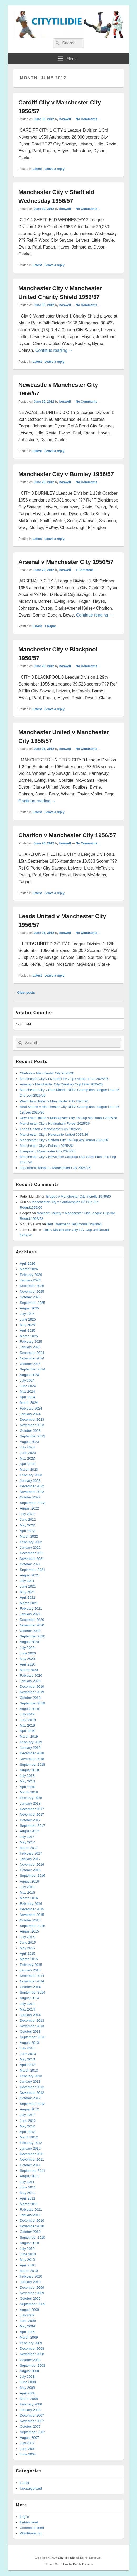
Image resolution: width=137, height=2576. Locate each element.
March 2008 (29, 2399)
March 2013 (29, 2070)
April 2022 (27, 1531)
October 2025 (30, 1297)
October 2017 (30, 1820)
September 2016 (32, 1876)
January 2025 (30, 1347)
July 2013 (27, 2048)
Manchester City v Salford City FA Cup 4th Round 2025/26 (64, 1140)
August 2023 (29, 1442)
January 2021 (30, 1614)
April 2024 (27, 1397)
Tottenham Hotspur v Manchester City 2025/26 (55, 1168)
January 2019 (30, 1748)
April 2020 (27, 1664)
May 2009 (27, 2326)
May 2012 (27, 2126)
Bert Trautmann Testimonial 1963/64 (74, 1224)
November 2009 (32, 2293)
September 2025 (32, 1303)
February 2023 (31, 1475)
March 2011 (29, 2204)
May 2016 (27, 1892)
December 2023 (32, 1420)
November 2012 (32, 2093)
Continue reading (54, 350)
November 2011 (32, 2159)
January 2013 (30, 2081)
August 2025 (29, 1308)
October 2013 (30, 2032)
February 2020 (31, 1675)
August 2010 (29, 2243)
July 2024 (27, 1380)
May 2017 (27, 1842)
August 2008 (29, 2371)
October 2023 (30, 1431)
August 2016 (29, 1881)
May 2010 (27, 2260)
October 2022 (30, 1497)
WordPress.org (31, 2533)
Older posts (24, 993)
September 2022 (32, 1503)
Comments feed (32, 2528)
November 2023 (32, 1425)
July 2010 (27, 2249)
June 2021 (28, 1586)
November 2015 (32, 1915)
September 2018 (32, 1765)
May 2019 (27, 1725)
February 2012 (31, 2143)
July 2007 (27, 2443)
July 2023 (27, 1447)
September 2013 (32, 2037)
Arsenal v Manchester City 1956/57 (66, 562)
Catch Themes (83, 2564)
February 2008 (31, 2404)
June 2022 (28, 1519)
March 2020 (29, 1670)
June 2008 (28, 2382)
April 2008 (27, 2393)
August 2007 (29, 2438)
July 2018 (27, 1776)
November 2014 (32, 1981)
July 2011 (27, 2182)
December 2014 (32, 1976)
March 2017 (29, 1848)
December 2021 (32, 1553)
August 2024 (29, 1375)
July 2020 (27, 1648)
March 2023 (29, 1469)
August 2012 (29, 2109)
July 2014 (27, 2004)
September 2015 (32, 1926)
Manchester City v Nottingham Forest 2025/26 (55, 1123)
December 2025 (32, 1286)
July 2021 (27, 1581)
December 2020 (32, 1620)
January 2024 (30, 1414)
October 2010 (30, 2232)
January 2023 (30, 1481)
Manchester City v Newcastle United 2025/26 (54, 1135)
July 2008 (27, 2377)
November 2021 (32, 1559)
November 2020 (32, 1625)
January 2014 (30, 2015)
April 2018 (27, 1787)
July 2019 (27, 1714)
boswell (65, 119)
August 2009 (29, 2310)
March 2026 (29, 1269)
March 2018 (29, 1792)
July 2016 (27, 1887)
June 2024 (28, 1386)
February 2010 (31, 2276)
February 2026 (31, 1275)
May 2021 (27, 1592)
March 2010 (29, 2271)
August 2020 (29, 1642)
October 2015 (30, 1920)
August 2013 (29, 2043)
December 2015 (32, 1909)
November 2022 (32, 1492)
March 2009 (29, 2337)
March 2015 (29, 1959)
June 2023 (28, 1453)
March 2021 (29, 1603)
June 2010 (28, 2254)
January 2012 (30, 2148)
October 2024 (30, 1364)
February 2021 (31, 1609)
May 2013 (27, 2059)
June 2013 (28, 2054)
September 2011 (32, 2171)
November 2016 (32, 1864)
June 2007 (28, 2449)
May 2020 (27, 1659)
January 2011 (30, 2215)
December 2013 (32, 2020)
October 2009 (30, 2299)
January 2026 (30, 1280)
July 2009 (27, 2315)
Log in (24, 2517)
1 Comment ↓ (86, 570)
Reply (50, 626)
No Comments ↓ (88, 119)
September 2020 (32, 1636)
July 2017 (27, 1837)
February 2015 (31, 1965)
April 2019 (27, 1731)
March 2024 (29, 1403)
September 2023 (32, 1436)
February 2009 (31, 2343)
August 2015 (29, 1931)
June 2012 (28, 2121)
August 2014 (29, 1998)
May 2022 (27, 1525)
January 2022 (30, 1547)
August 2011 (29, 2176)
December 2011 (32, 2154)
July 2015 (27, 1937)
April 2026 (27, 1264)
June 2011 (28, 2187)
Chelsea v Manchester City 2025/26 (47, 1073)
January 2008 (30, 2410)
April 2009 (27, 2332)
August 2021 (29, 1575)
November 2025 (32, 1292)
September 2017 (32, 1826)
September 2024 (32, 1369)
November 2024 (32, 1358)
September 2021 (32, 1570)
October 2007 (30, 2426)
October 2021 (30, 1564)
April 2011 (27, 2198)
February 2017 (31, 1853)
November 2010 (32, 2226)
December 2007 (32, 2415)
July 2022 (27, 1514)
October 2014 (30, 1987)
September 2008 (32, 2365)
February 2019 (31, 1742)
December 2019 (32, 1687)
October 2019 (30, 1698)
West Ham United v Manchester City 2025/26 (54, 1101)
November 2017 (32, 1814)
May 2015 (27, 1948)
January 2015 (30, 1970)
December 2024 (32, 1353)
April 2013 (27, 2065)
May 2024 (27, 1391)
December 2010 (32, 2221)
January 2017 (30, 1859)
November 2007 (32, 2421)
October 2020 (30, 1631)
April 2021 (27, 1597)
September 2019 (32, 1703)
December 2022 (32, 1486)
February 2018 (31, 1798)
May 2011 (27, 2193)
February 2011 (31, 2209)
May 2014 (27, 2009)
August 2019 (29, 1709)
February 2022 (31, 1542)
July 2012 (27, 2115)
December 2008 (32, 2348)
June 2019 (28, 1720)
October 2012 (30, 2098)
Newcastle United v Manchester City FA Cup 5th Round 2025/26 (68, 1118)
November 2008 (32, 2354)
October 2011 (30, 2165)
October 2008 (30, 2360)
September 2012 (32, 2104)
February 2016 (31, 1904)
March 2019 (29, 1736)
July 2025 (27, 1314)
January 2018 (30, 1803)
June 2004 (28, 2454)
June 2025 (28, 1319)
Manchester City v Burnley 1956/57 (66, 474)
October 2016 (30, 1870)
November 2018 (32, 1759)
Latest (37, 169)
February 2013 (31, 2076)
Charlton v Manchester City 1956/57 (67, 835)
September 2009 (32, 2304)
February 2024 (31, 1408)
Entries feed (29, 2522)
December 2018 (32, 1753)
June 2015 (28, 1942)
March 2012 (29, 2137)
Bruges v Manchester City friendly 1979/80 (78, 1196)
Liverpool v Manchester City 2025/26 (47, 1151)
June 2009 (28, 2321)
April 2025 (27, 1330)
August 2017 (29, 1831)
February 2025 (31, 1342)
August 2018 (29, 1770)
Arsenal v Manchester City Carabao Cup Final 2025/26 (61, 1084)
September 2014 (32, 1992)
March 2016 (29, 1898)
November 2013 (32, 2026)
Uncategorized (31, 2488)
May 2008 (27, 2388)
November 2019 (32, 1692)
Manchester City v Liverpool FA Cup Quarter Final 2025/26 (64, 1079)
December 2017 (32, 1809)
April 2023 (27, 1464)
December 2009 (32, 2287)
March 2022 (29, 1536)
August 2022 (29, 1508)
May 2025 (27, 1325)
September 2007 (32, 2432)
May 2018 (27, 1781)
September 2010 (32, 2237)
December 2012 (32, 2087)
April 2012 (27, 2132)
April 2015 (27, 1954)
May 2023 (27, 1458)
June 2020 (28, 1653)
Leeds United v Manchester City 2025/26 (51, 1129)
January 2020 (30, 1681)
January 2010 (30, 2282)
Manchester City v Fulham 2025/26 (46, 1146)
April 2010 (27, 2265)
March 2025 (29, 1336)
